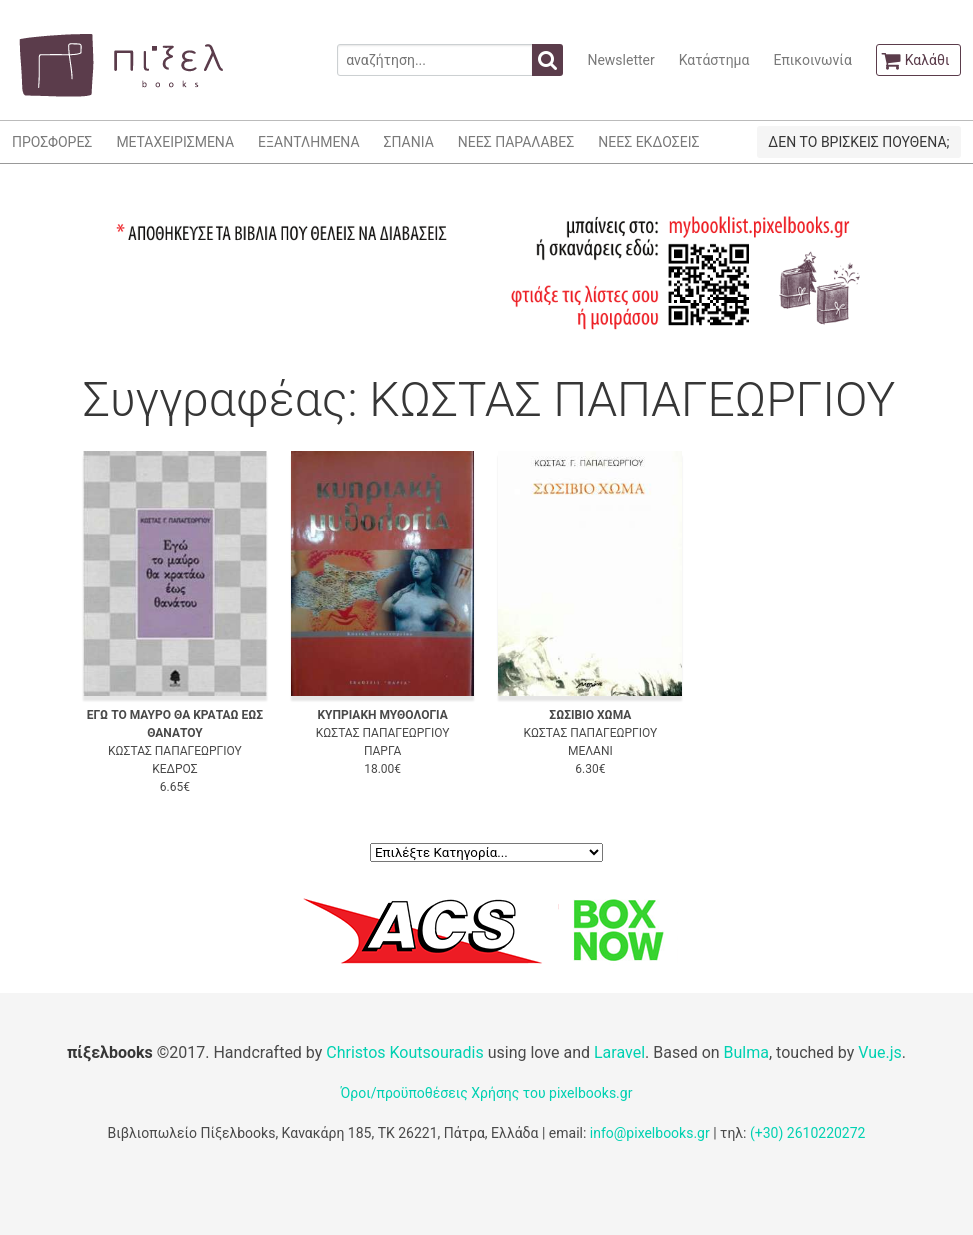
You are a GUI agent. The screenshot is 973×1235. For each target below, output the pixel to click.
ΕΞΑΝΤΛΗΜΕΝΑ (308, 142)
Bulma (746, 1052)
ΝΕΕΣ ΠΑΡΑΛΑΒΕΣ (516, 142)
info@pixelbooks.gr (650, 1133)
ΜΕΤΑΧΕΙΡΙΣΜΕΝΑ (175, 142)
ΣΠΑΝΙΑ (409, 142)
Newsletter (620, 60)
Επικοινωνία (812, 60)
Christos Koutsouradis (404, 1052)
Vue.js (880, 1052)
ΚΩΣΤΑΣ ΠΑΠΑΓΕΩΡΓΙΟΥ (175, 751)
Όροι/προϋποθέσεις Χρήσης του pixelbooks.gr (487, 1093)
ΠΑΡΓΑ (382, 751)
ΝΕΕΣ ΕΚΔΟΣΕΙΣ (648, 142)
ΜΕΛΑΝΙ (590, 751)
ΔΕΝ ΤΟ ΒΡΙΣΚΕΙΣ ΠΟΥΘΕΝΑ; (858, 142)
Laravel (619, 1052)
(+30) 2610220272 (808, 1133)
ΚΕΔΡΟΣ (174, 769)
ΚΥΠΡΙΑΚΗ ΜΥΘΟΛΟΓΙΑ (382, 715)
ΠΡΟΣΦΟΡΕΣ (52, 142)
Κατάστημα (714, 60)
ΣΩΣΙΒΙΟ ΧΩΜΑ (590, 715)
